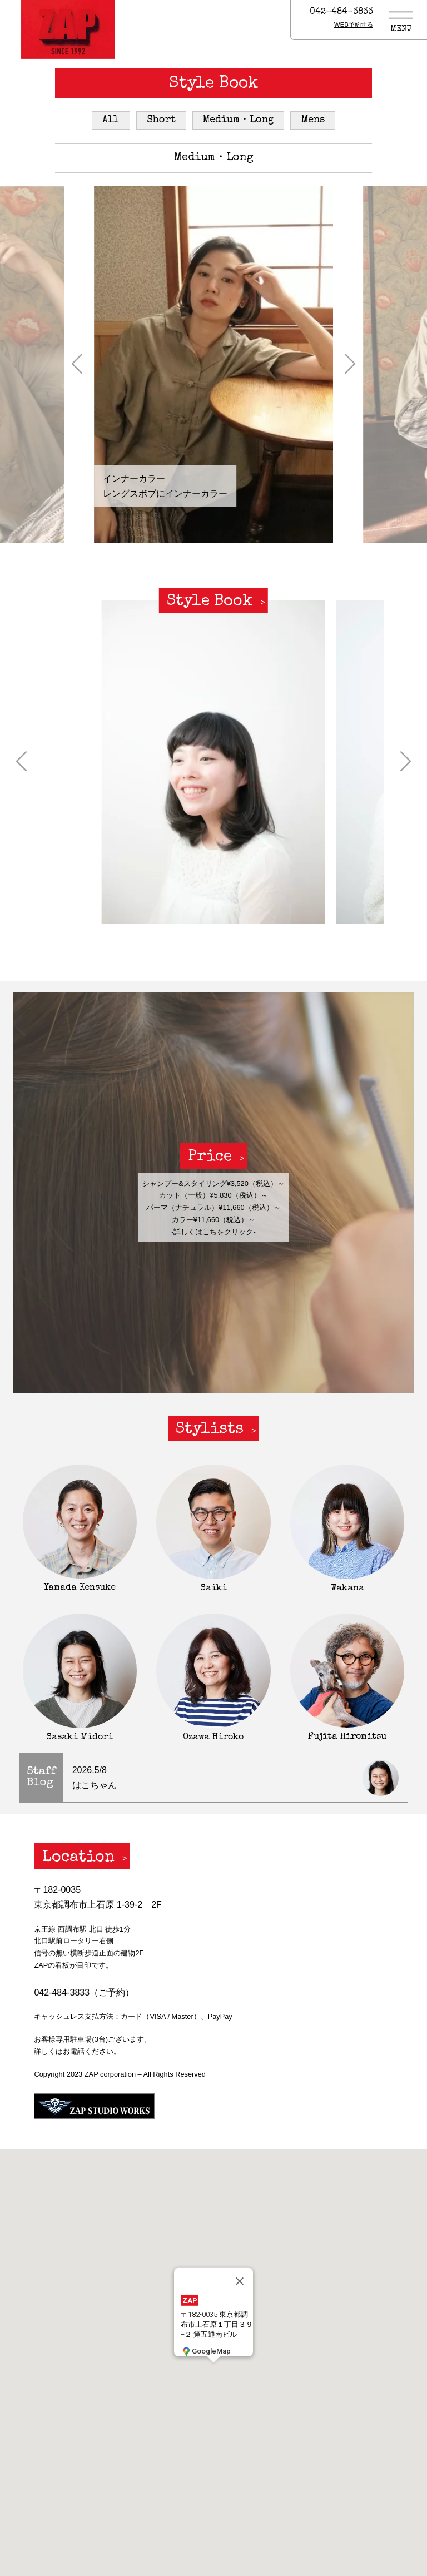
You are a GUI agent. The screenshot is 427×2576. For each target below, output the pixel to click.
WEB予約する (353, 24)
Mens (313, 120)
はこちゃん (94, 1785)
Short (161, 120)
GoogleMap (206, 2351)
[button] (77, 365)
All (110, 120)
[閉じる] (239, 2281)
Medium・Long (238, 120)
